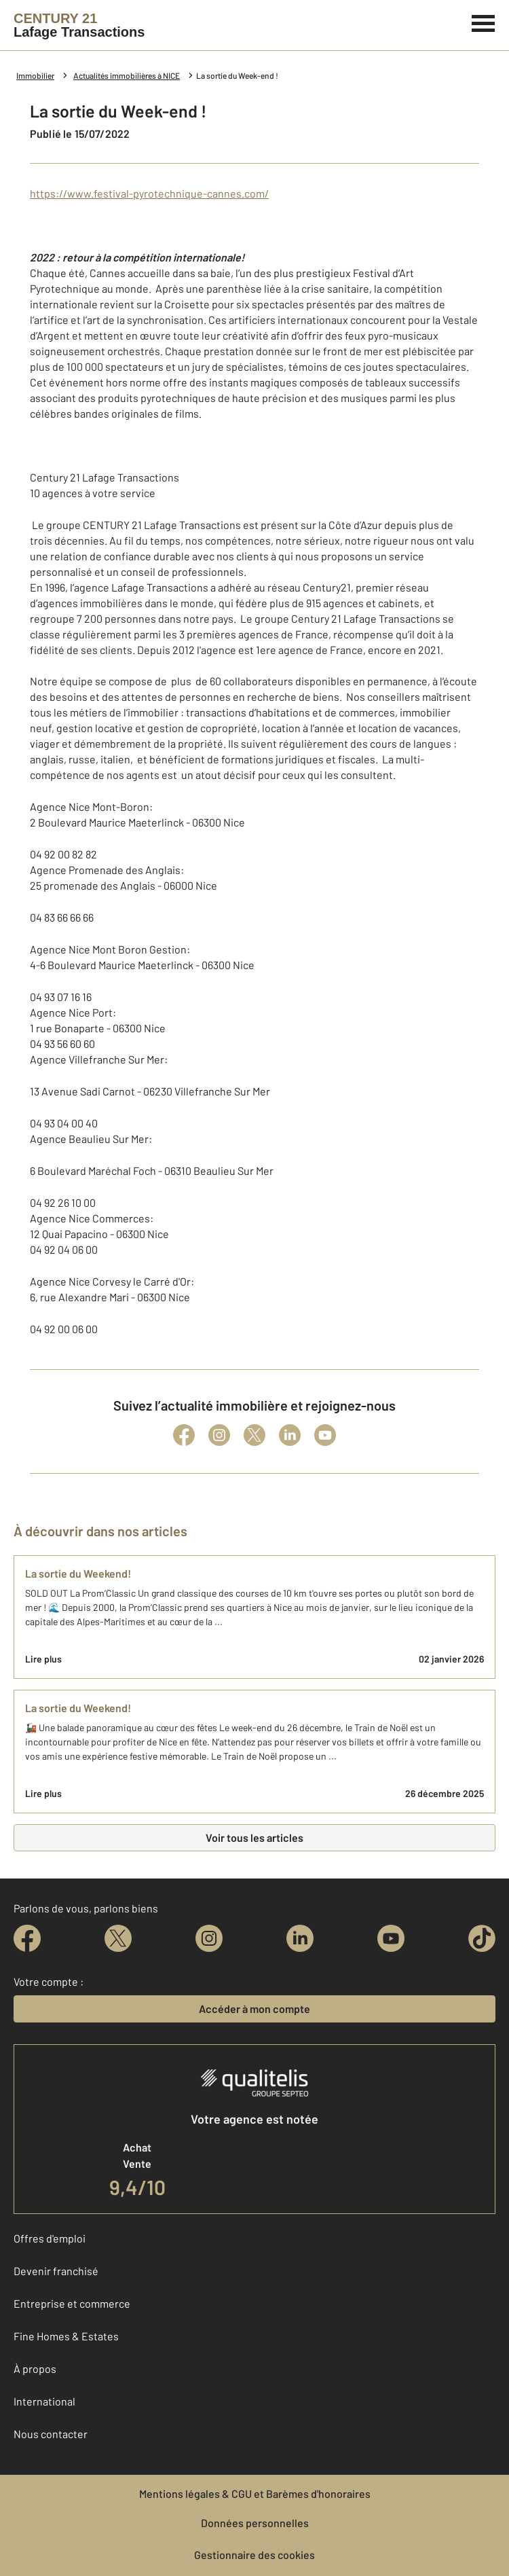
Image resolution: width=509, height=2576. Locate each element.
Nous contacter (51, 2433)
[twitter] (118, 1938)
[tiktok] (481, 1938)
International (44, 2401)
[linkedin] (300, 1938)
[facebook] (27, 1938)
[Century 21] (79, 25)
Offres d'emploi (50, 2238)
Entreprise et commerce (72, 2303)
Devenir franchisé (56, 2270)
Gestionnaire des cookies (254, 2554)
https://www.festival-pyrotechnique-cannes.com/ (149, 193)
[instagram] (209, 1938)
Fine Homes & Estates (66, 2335)
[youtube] (390, 1938)
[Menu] (483, 22)
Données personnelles (255, 2522)
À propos (35, 2368)
